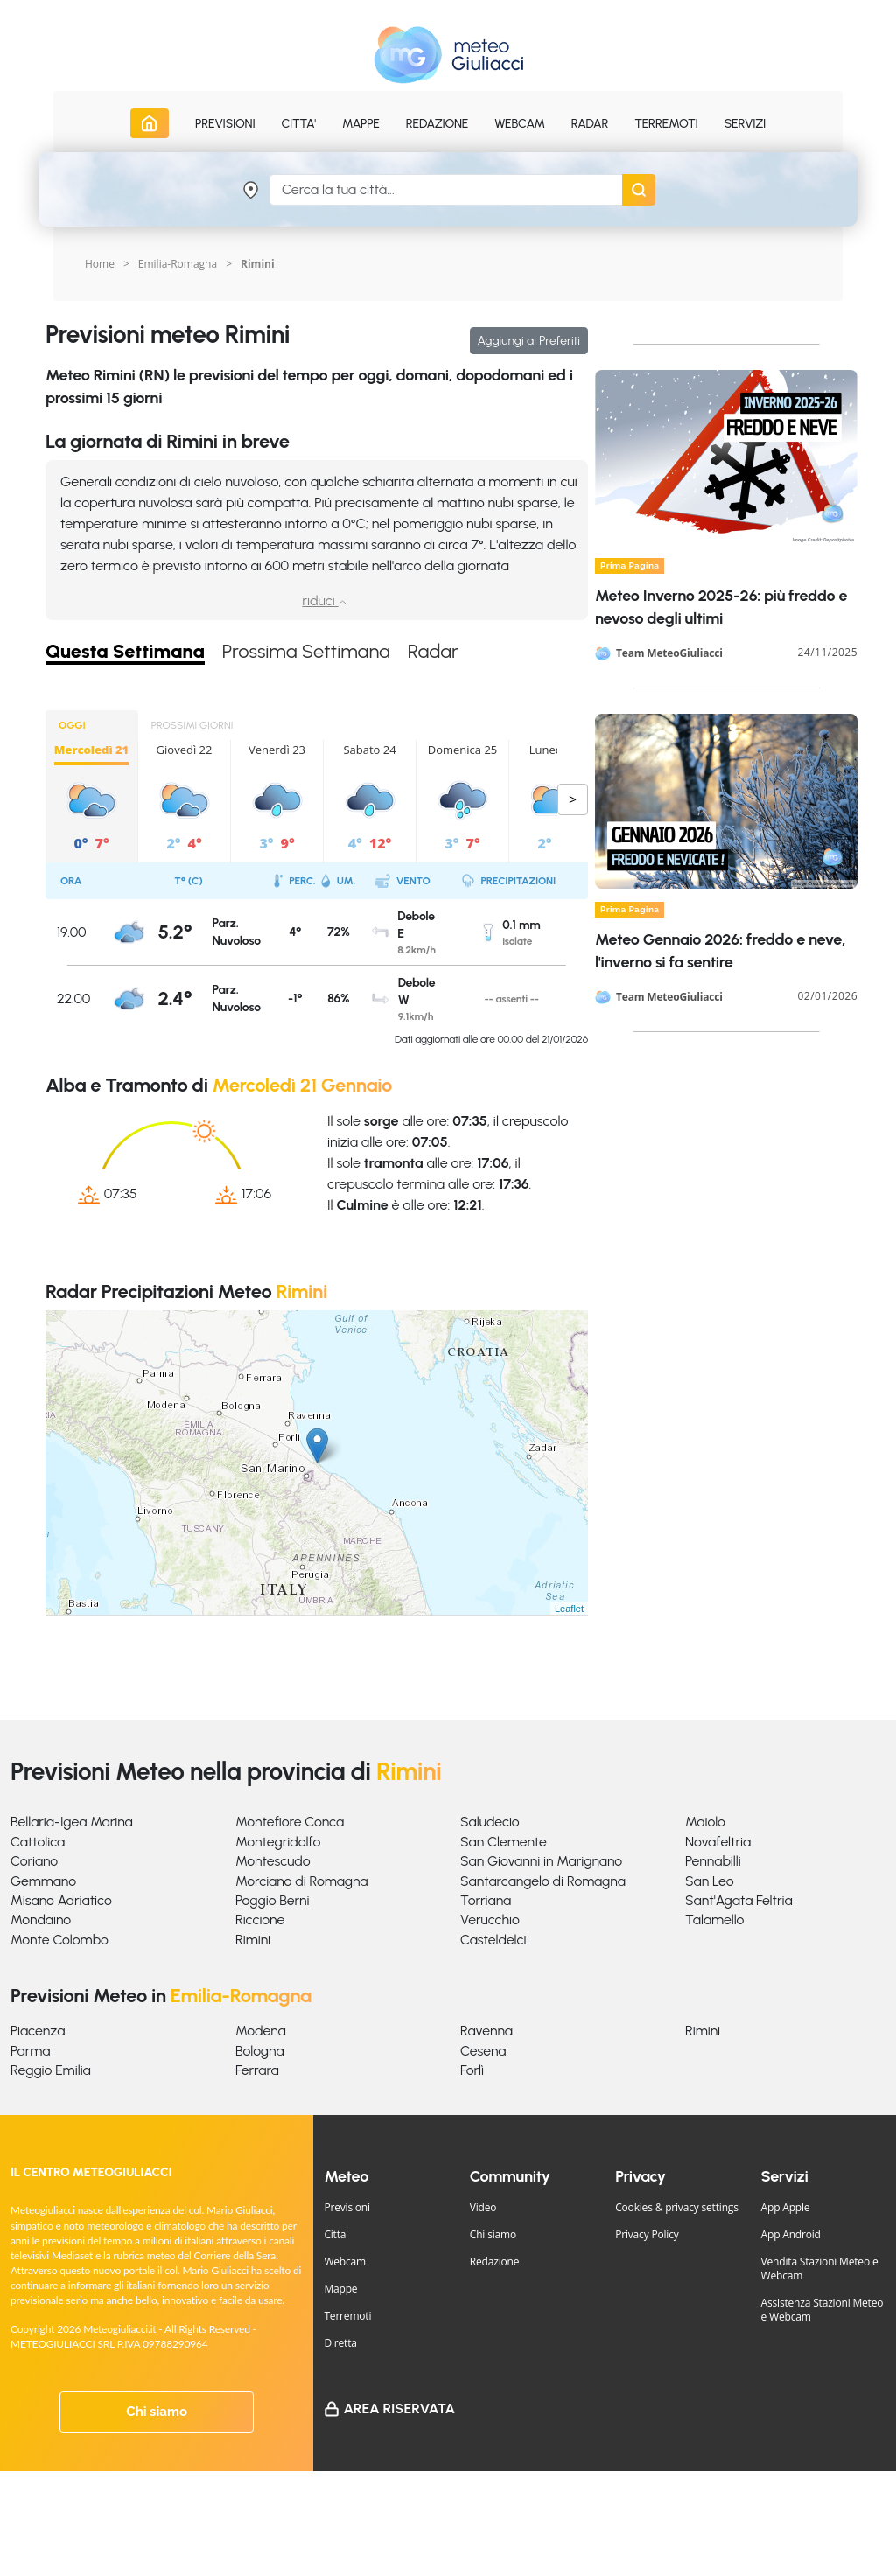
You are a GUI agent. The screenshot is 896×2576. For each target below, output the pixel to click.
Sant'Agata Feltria (739, 1900)
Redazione (495, 2261)
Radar (589, 123)
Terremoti (347, 2315)
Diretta (340, 2342)
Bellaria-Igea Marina (71, 1821)
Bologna (259, 2050)
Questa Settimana (125, 652)
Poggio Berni (272, 1900)
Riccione (259, 1919)
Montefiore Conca (289, 1821)
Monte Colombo (59, 1939)
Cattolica (37, 1841)
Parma (30, 2050)
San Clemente (503, 1841)
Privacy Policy (646, 2234)
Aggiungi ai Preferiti (529, 340)
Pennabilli (713, 1861)
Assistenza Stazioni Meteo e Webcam (822, 2309)
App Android (791, 2234)
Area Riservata (399, 2408)
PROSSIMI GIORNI (192, 725)
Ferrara (257, 2070)
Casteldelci (493, 1939)
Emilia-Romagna (177, 263)
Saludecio (490, 1821)
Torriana (485, 1900)
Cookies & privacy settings (676, 2207)
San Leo (709, 1881)
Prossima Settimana (306, 652)
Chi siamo (156, 2411)
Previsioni (346, 2207)
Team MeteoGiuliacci (669, 653)
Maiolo (705, 1821)
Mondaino (40, 1919)
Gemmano (43, 1881)
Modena (260, 2030)
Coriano (34, 1861)
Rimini (252, 1939)
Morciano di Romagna (301, 1881)
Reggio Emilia (50, 2070)
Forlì (472, 2070)
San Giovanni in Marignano (541, 1861)
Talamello (714, 1919)
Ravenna (486, 2030)
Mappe (340, 2288)
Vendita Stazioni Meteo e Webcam (819, 2268)
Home (100, 263)
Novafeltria (718, 1841)
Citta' (335, 2234)
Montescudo (273, 1861)
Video (483, 2207)
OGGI (72, 725)
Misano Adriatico (61, 1900)
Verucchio (490, 1919)
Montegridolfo (277, 1841)
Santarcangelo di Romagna (543, 1881)
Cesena (483, 2050)
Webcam (519, 123)
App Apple (785, 2207)
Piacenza (37, 2030)
